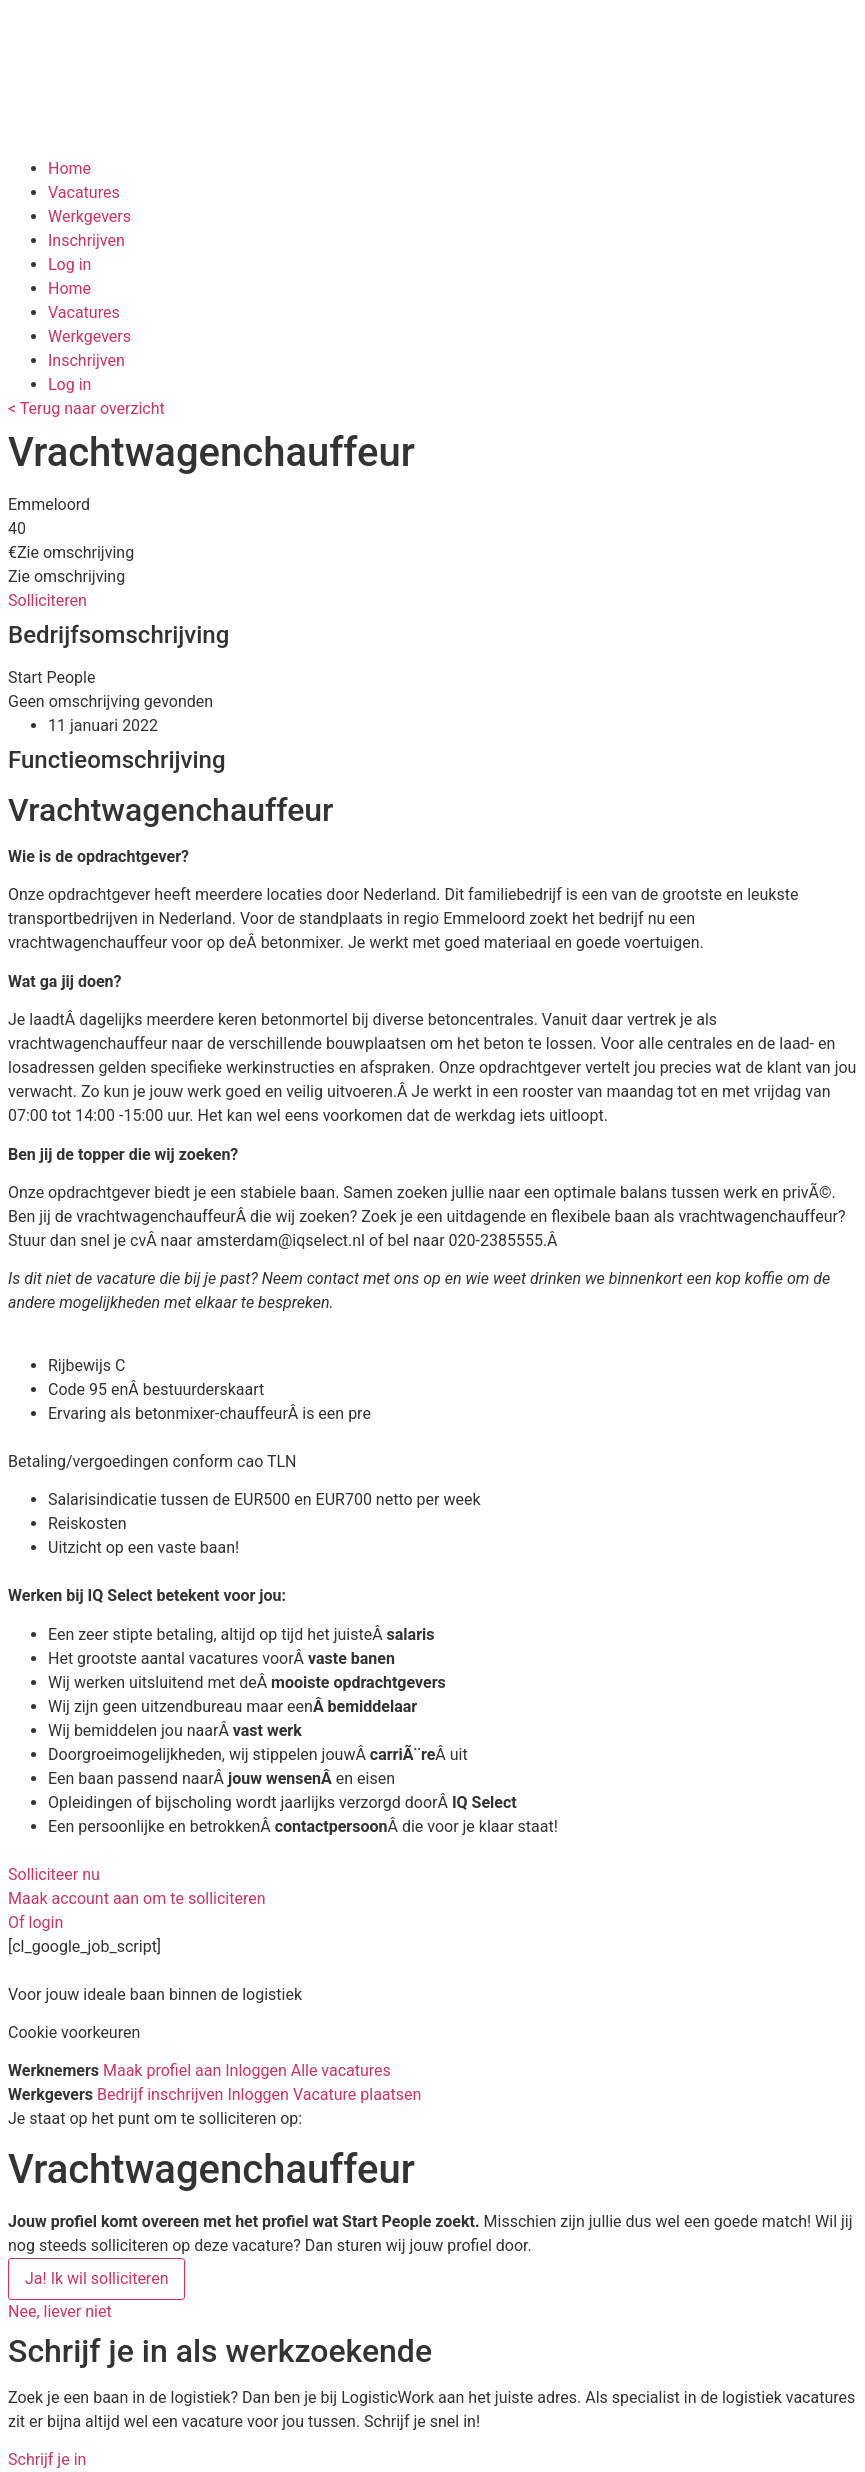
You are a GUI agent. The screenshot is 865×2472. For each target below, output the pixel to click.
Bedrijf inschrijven (160, 2094)
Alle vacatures (341, 2070)
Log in (69, 264)
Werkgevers (89, 216)
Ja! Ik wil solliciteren (96, 2278)
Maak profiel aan (162, 2070)
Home (69, 168)
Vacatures (84, 192)
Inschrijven (86, 240)
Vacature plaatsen (357, 2094)
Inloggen (256, 2070)
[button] (47, 600)
